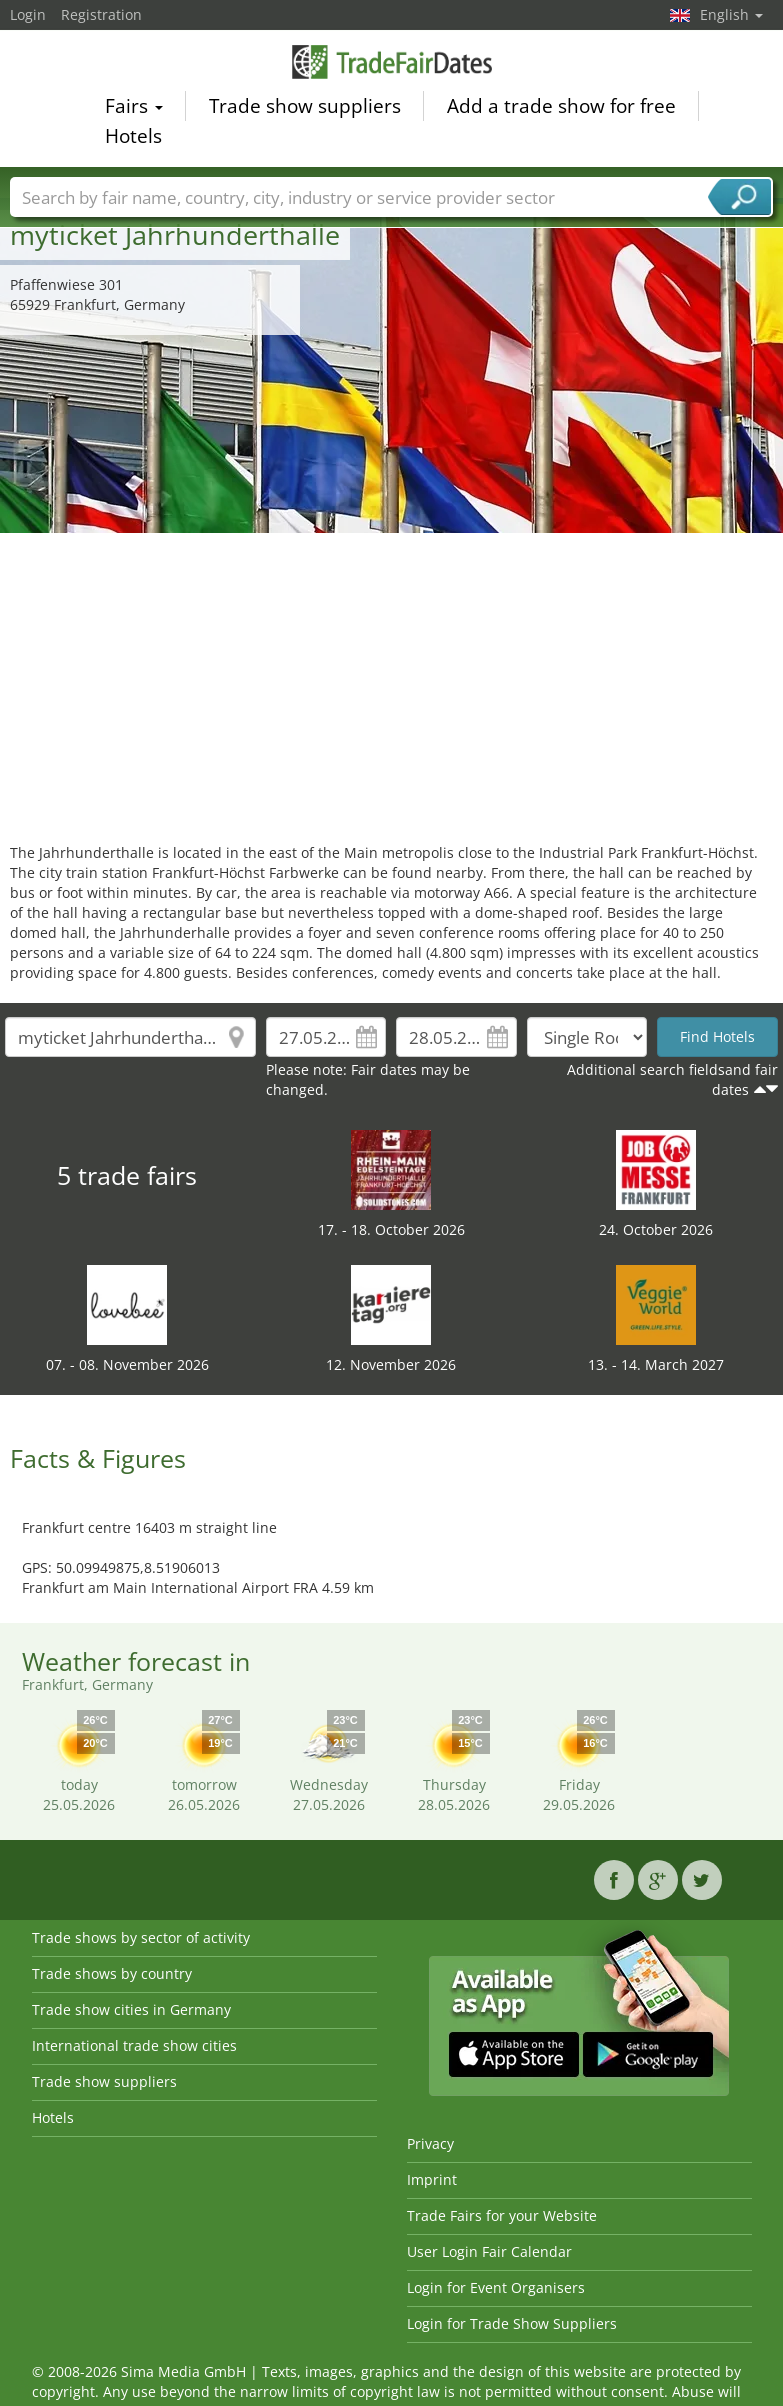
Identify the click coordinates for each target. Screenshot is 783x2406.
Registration (101, 14)
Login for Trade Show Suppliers (512, 2323)
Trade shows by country (112, 1973)
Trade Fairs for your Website (502, 2215)
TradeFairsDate (392, 64)
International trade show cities (134, 2045)
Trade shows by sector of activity (141, 1937)
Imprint (432, 2179)
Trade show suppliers (305, 109)
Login (28, 14)
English (731, 14)
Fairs (134, 109)
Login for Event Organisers (496, 2287)
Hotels (133, 139)
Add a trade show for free (561, 109)
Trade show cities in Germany (131, 2009)
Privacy (430, 2143)
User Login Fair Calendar (489, 2251)
